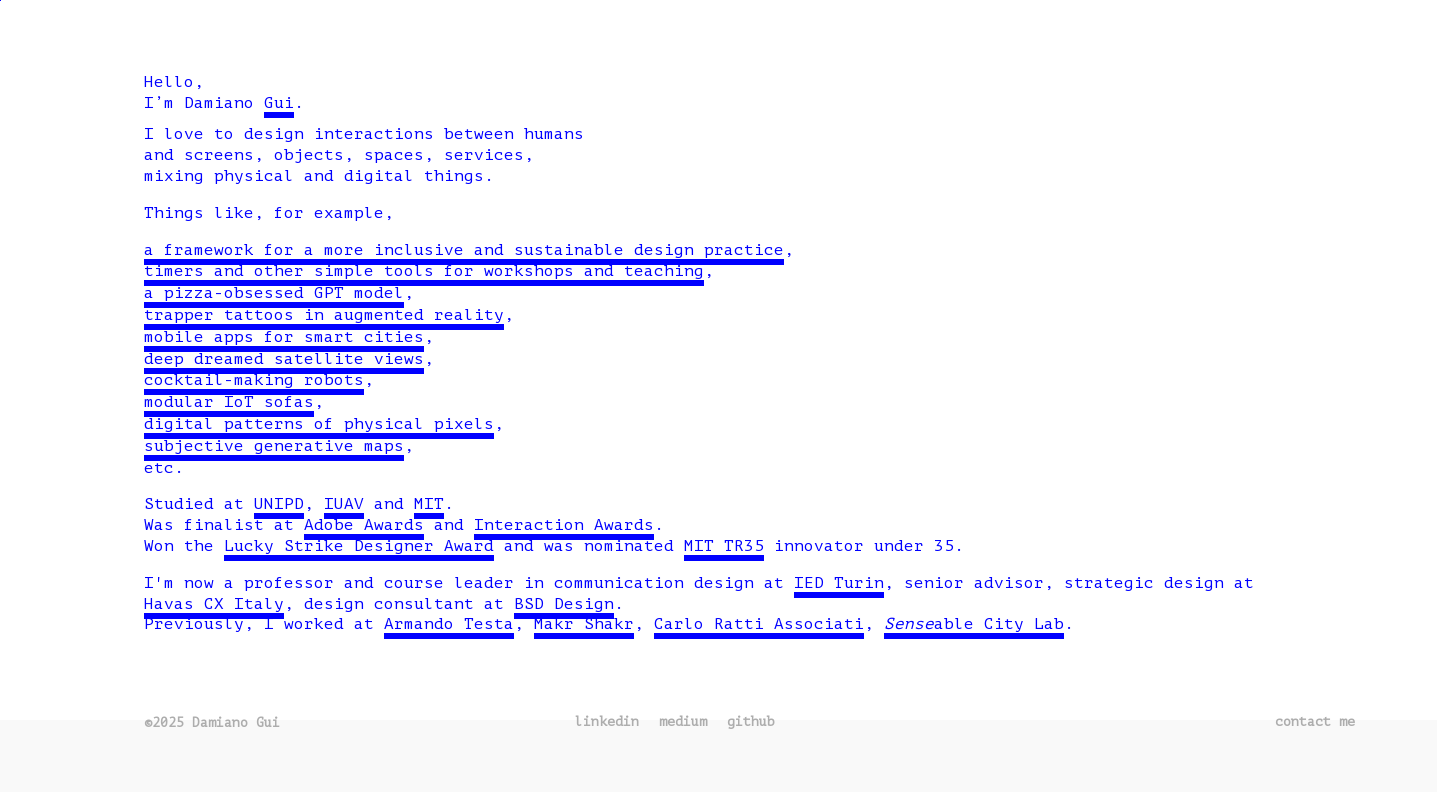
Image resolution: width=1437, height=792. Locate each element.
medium (683, 721)
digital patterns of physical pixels (319, 424)
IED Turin (839, 583)
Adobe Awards (364, 525)
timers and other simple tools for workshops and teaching (424, 271)
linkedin (607, 721)
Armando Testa (449, 624)
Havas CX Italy (214, 604)
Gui (279, 103)
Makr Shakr (584, 624)
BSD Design (564, 604)
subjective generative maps (274, 446)
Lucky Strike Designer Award (359, 546)
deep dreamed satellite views (284, 359)
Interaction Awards (564, 525)
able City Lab (974, 624)
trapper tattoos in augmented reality (324, 315)
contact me (1315, 721)
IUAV (344, 504)
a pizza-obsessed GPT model (274, 293)
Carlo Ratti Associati (759, 624)
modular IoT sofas (229, 402)
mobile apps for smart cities (284, 337)
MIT (429, 504)
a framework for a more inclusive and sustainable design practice (464, 250)
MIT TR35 (724, 546)
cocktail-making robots (254, 380)
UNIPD (279, 504)
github (751, 721)
